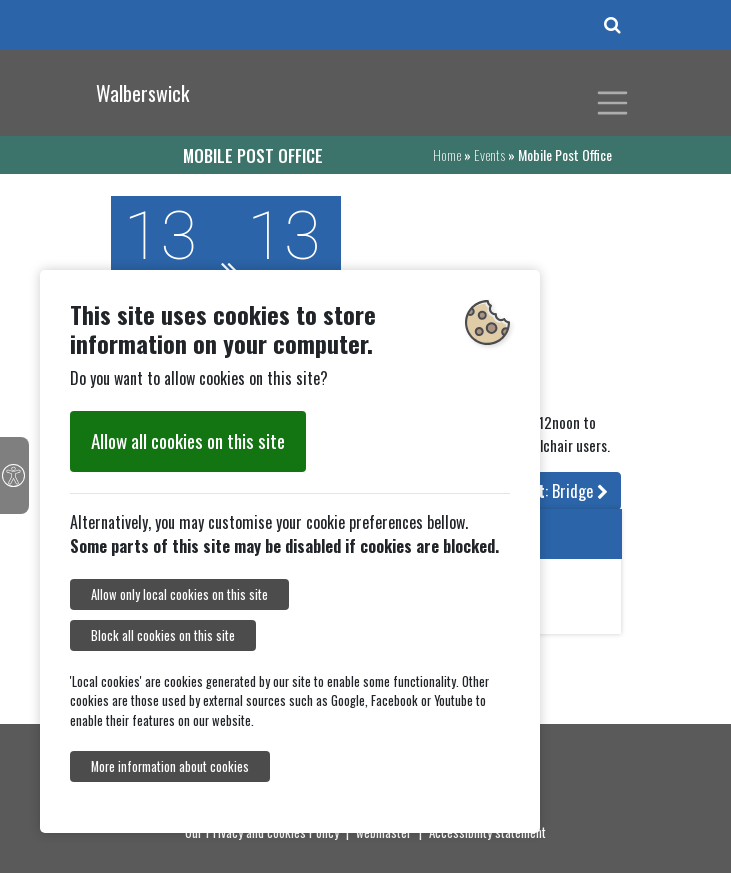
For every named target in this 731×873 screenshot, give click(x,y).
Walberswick (142, 93)
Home (447, 154)
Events (489, 154)
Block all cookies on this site (163, 635)
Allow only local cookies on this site (179, 594)
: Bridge (561, 491)
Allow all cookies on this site (188, 440)
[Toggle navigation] (613, 103)
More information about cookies (170, 766)
